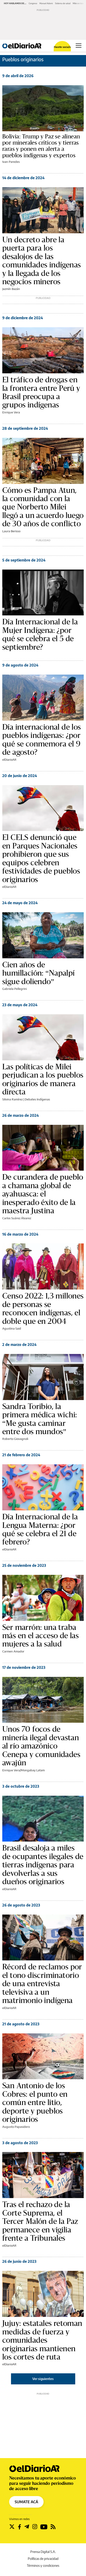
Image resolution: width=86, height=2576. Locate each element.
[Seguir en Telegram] (26, 2526)
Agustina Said (11, 1328)
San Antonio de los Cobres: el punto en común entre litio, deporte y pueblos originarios (35, 2102)
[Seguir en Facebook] (19, 2526)
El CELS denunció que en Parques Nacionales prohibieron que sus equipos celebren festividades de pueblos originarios (41, 858)
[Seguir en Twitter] (12, 2526)
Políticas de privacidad (43, 2559)
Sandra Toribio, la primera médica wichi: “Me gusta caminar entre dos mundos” (39, 1419)
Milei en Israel (79, 3)
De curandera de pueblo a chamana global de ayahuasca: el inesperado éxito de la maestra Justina (42, 1194)
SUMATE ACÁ (26, 2502)
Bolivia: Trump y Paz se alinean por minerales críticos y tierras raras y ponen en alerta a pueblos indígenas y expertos (41, 146)
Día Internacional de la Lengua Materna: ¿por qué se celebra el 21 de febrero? (40, 1529)
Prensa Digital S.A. (43, 2552)
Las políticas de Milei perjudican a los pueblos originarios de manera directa (42, 1079)
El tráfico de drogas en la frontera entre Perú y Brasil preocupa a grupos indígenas (41, 392)
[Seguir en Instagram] (34, 2526)
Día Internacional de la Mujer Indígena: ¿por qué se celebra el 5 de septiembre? (40, 634)
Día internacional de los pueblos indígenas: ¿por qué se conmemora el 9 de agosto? (41, 739)
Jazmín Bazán (11, 289)
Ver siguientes (43, 2379)
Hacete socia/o (62, 47)
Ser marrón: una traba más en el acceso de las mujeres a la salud (40, 1635)
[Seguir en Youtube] (43, 2526)
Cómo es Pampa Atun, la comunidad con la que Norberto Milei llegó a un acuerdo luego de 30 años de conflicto (43, 507)
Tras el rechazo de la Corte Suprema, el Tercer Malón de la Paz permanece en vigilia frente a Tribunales (40, 2221)
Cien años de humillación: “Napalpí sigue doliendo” (38, 973)
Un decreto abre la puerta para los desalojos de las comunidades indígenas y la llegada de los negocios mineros (41, 261)
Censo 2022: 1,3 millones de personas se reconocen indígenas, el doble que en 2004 (43, 1308)
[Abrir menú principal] (78, 46)
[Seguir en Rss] (53, 2526)
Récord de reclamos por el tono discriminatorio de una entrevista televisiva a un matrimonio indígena (42, 1984)
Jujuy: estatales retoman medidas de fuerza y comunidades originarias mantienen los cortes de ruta (42, 2340)
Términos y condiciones (43, 2565)
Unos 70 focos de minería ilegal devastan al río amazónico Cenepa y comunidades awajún (41, 1746)
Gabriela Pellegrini (14, 989)
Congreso (33, 3)
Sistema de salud (62, 3)
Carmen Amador (13, 1651)
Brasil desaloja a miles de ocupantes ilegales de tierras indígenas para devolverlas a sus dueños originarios (42, 1865)
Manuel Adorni (46, 3)
